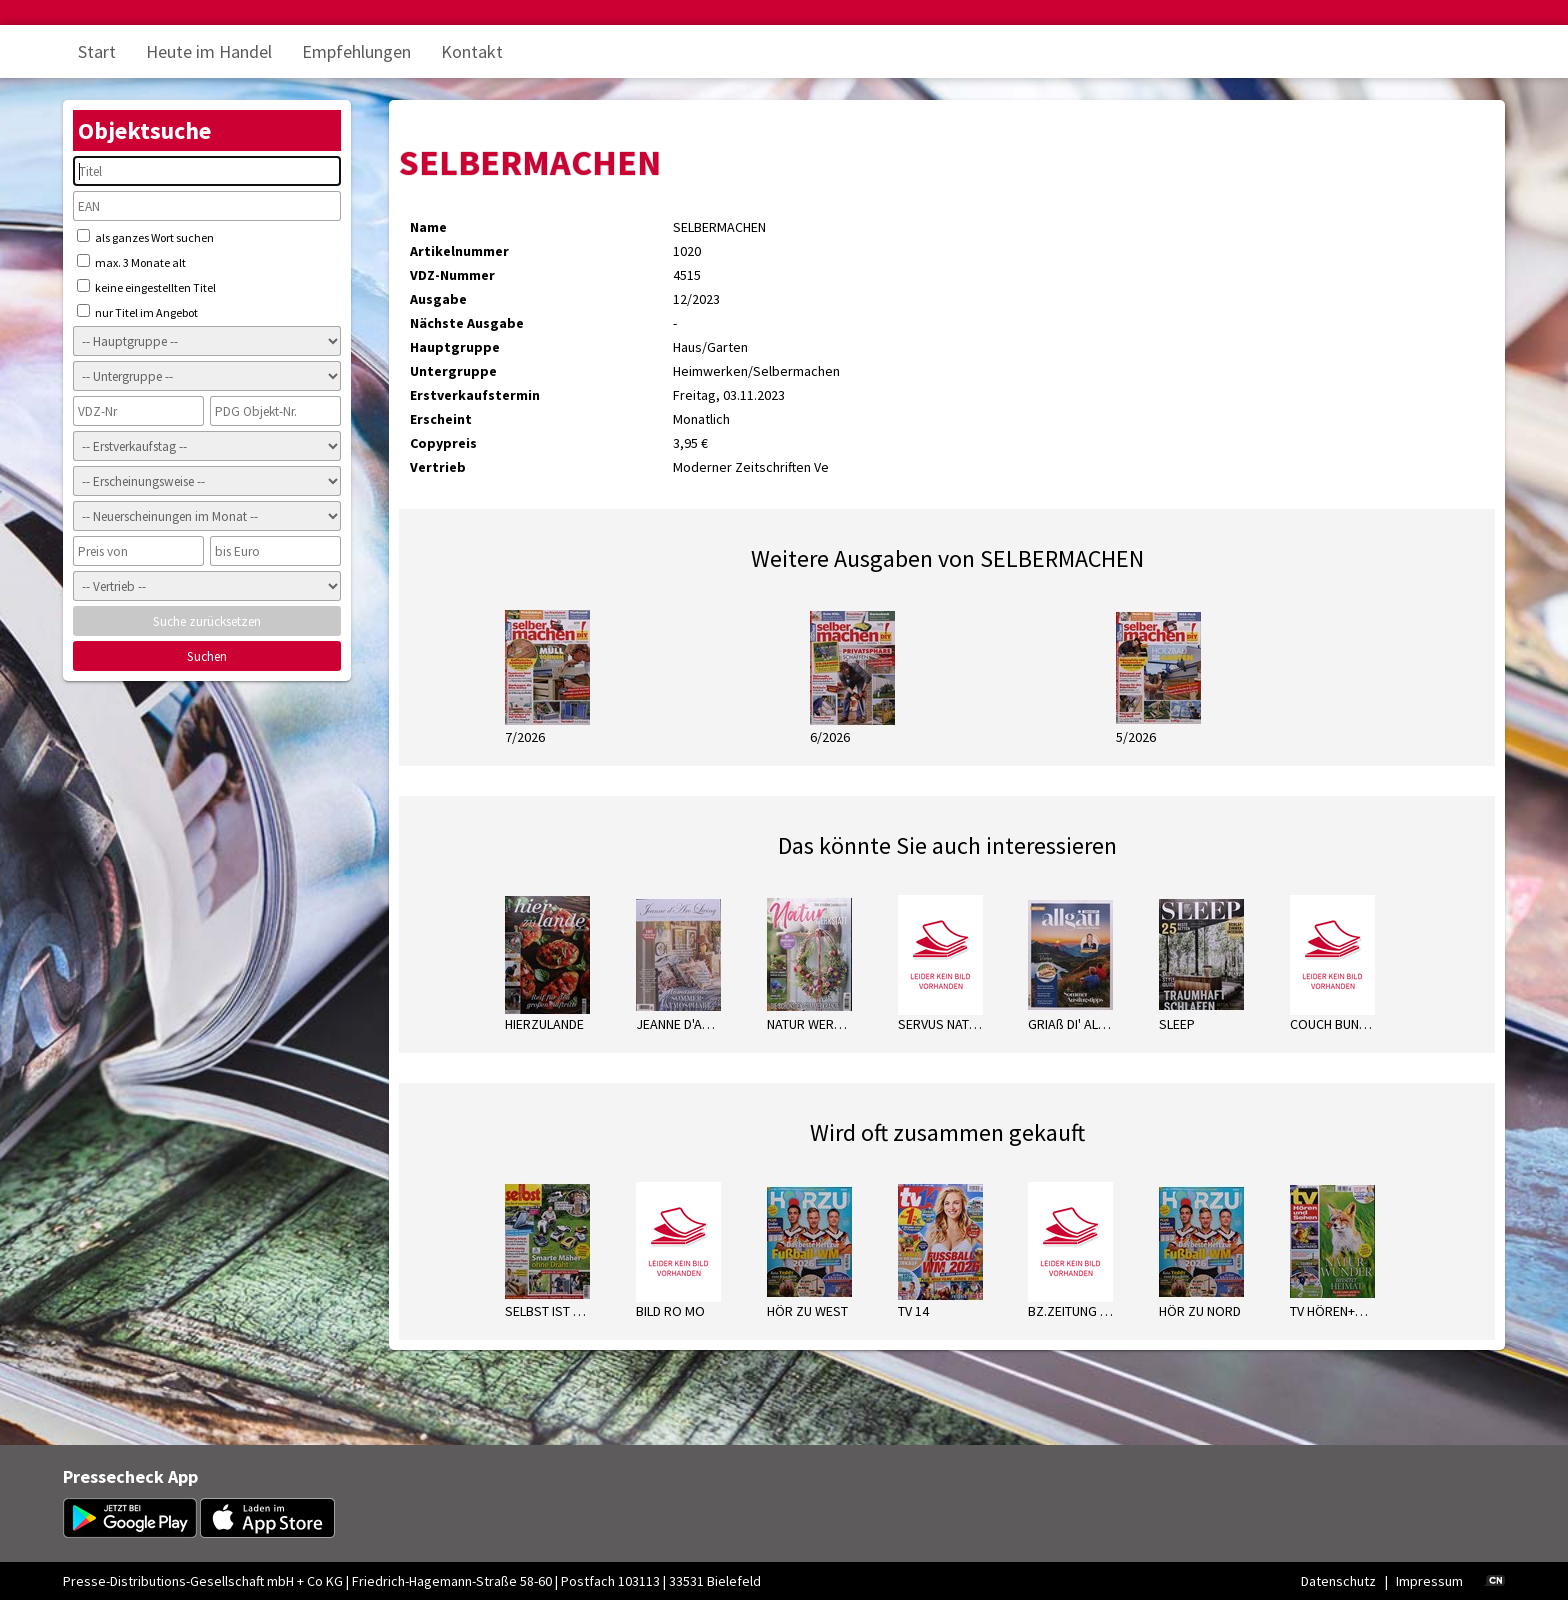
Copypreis (443, 443)
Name (428, 227)
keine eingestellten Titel (146, 287)
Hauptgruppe (455, 347)
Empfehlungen (356, 51)
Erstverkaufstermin (475, 395)
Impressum (1429, 1581)
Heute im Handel (209, 51)
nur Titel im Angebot (137, 312)
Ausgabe (438, 299)
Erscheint (441, 419)
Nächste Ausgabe (467, 323)
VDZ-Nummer (452, 275)
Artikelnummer (459, 251)
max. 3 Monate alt (131, 262)
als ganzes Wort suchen (145, 237)
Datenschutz (1338, 1581)
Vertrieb (438, 467)
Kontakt (472, 51)
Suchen (207, 656)
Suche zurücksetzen (207, 621)
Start (97, 51)
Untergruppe (453, 371)
